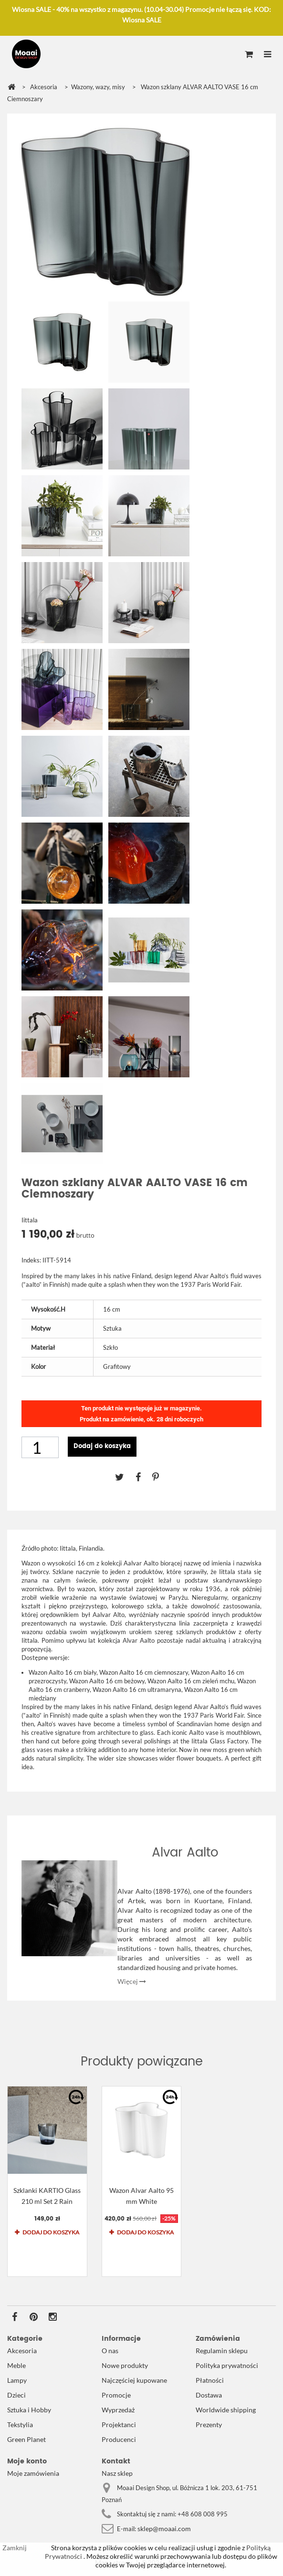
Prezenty (209, 2424)
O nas (110, 2351)
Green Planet (26, 2439)
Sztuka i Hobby (29, 2410)
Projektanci (119, 2424)
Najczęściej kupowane (134, 2380)
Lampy (17, 2380)
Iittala (29, 1220)
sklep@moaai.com (164, 2528)
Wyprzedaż (118, 2410)
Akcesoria (22, 2351)
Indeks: (31, 1260)
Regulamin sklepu (222, 2351)
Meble (16, 2365)
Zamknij (14, 2548)
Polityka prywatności (227, 2365)
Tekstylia (20, 2424)
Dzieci (16, 2395)
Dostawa (209, 2395)
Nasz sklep (117, 2473)
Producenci (119, 2439)
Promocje (116, 2395)
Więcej (131, 1981)
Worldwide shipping (226, 2410)
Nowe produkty (125, 2365)
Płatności (210, 2380)
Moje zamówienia (33, 2473)
